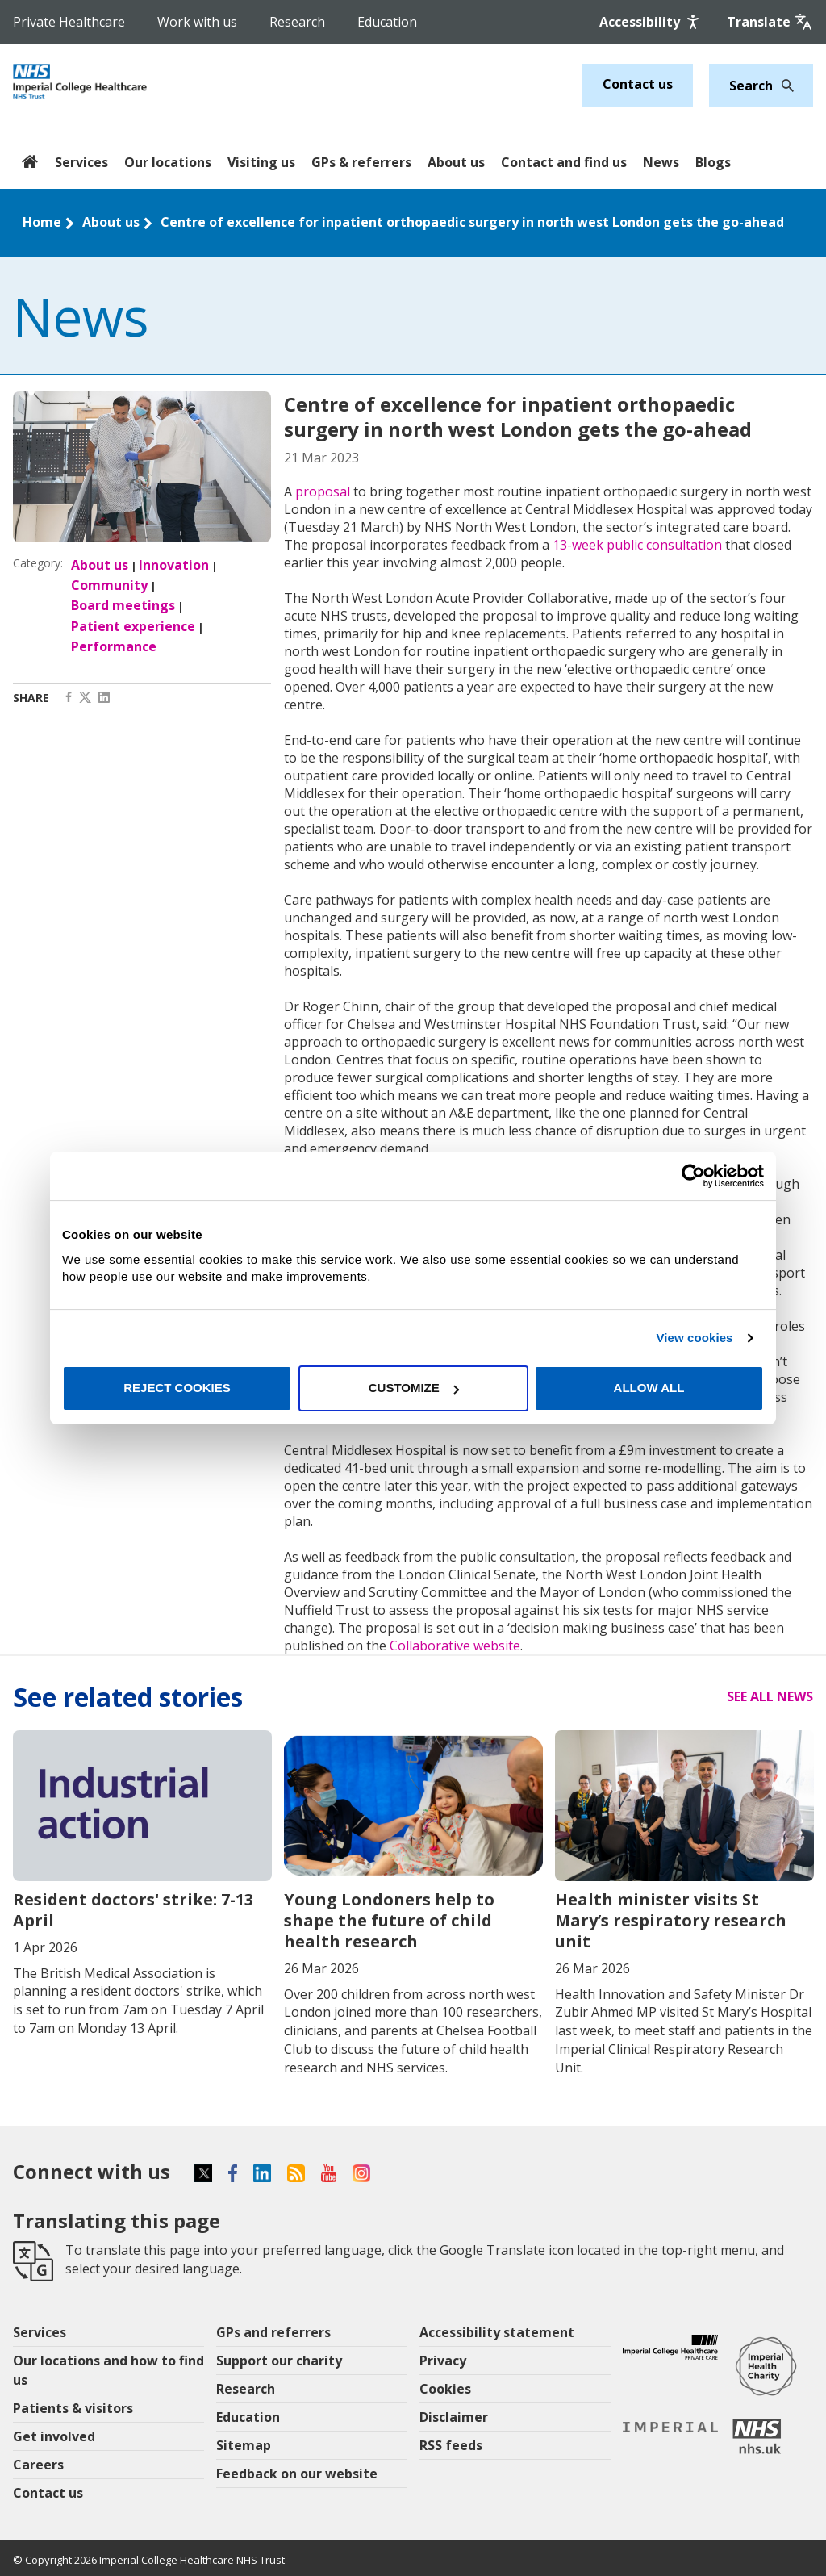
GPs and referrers (273, 2332)
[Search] (783, 85)
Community (109, 585)
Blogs (713, 162)
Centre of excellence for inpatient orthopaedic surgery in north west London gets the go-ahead (472, 222)
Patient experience (133, 626)
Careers (38, 2465)
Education (387, 22)
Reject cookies (177, 1388)
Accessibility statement (496, 2332)
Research (297, 22)
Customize (414, 1388)
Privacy (442, 2360)
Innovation (174, 565)
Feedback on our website (297, 2473)
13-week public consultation (637, 545)
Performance (113, 646)
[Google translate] (770, 22)
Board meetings (123, 605)
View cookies (694, 1337)
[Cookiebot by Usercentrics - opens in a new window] (693, 1176)
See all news (770, 1696)
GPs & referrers (361, 162)
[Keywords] (751, 85)
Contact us (638, 84)
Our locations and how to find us (108, 2370)
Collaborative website (455, 1645)
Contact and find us (564, 162)
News (661, 162)
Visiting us (261, 162)
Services (81, 162)
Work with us (197, 22)
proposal (322, 491)
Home (42, 222)
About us (456, 162)
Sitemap (243, 2445)
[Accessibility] (651, 21)
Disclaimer (453, 2417)
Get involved (54, 2436)
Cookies (445, 2389)
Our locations (167, 162)
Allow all (649, 1388)
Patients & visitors (73, 2408)
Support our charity (279, 2360)
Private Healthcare (69, 22)
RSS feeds (450, 2445)
